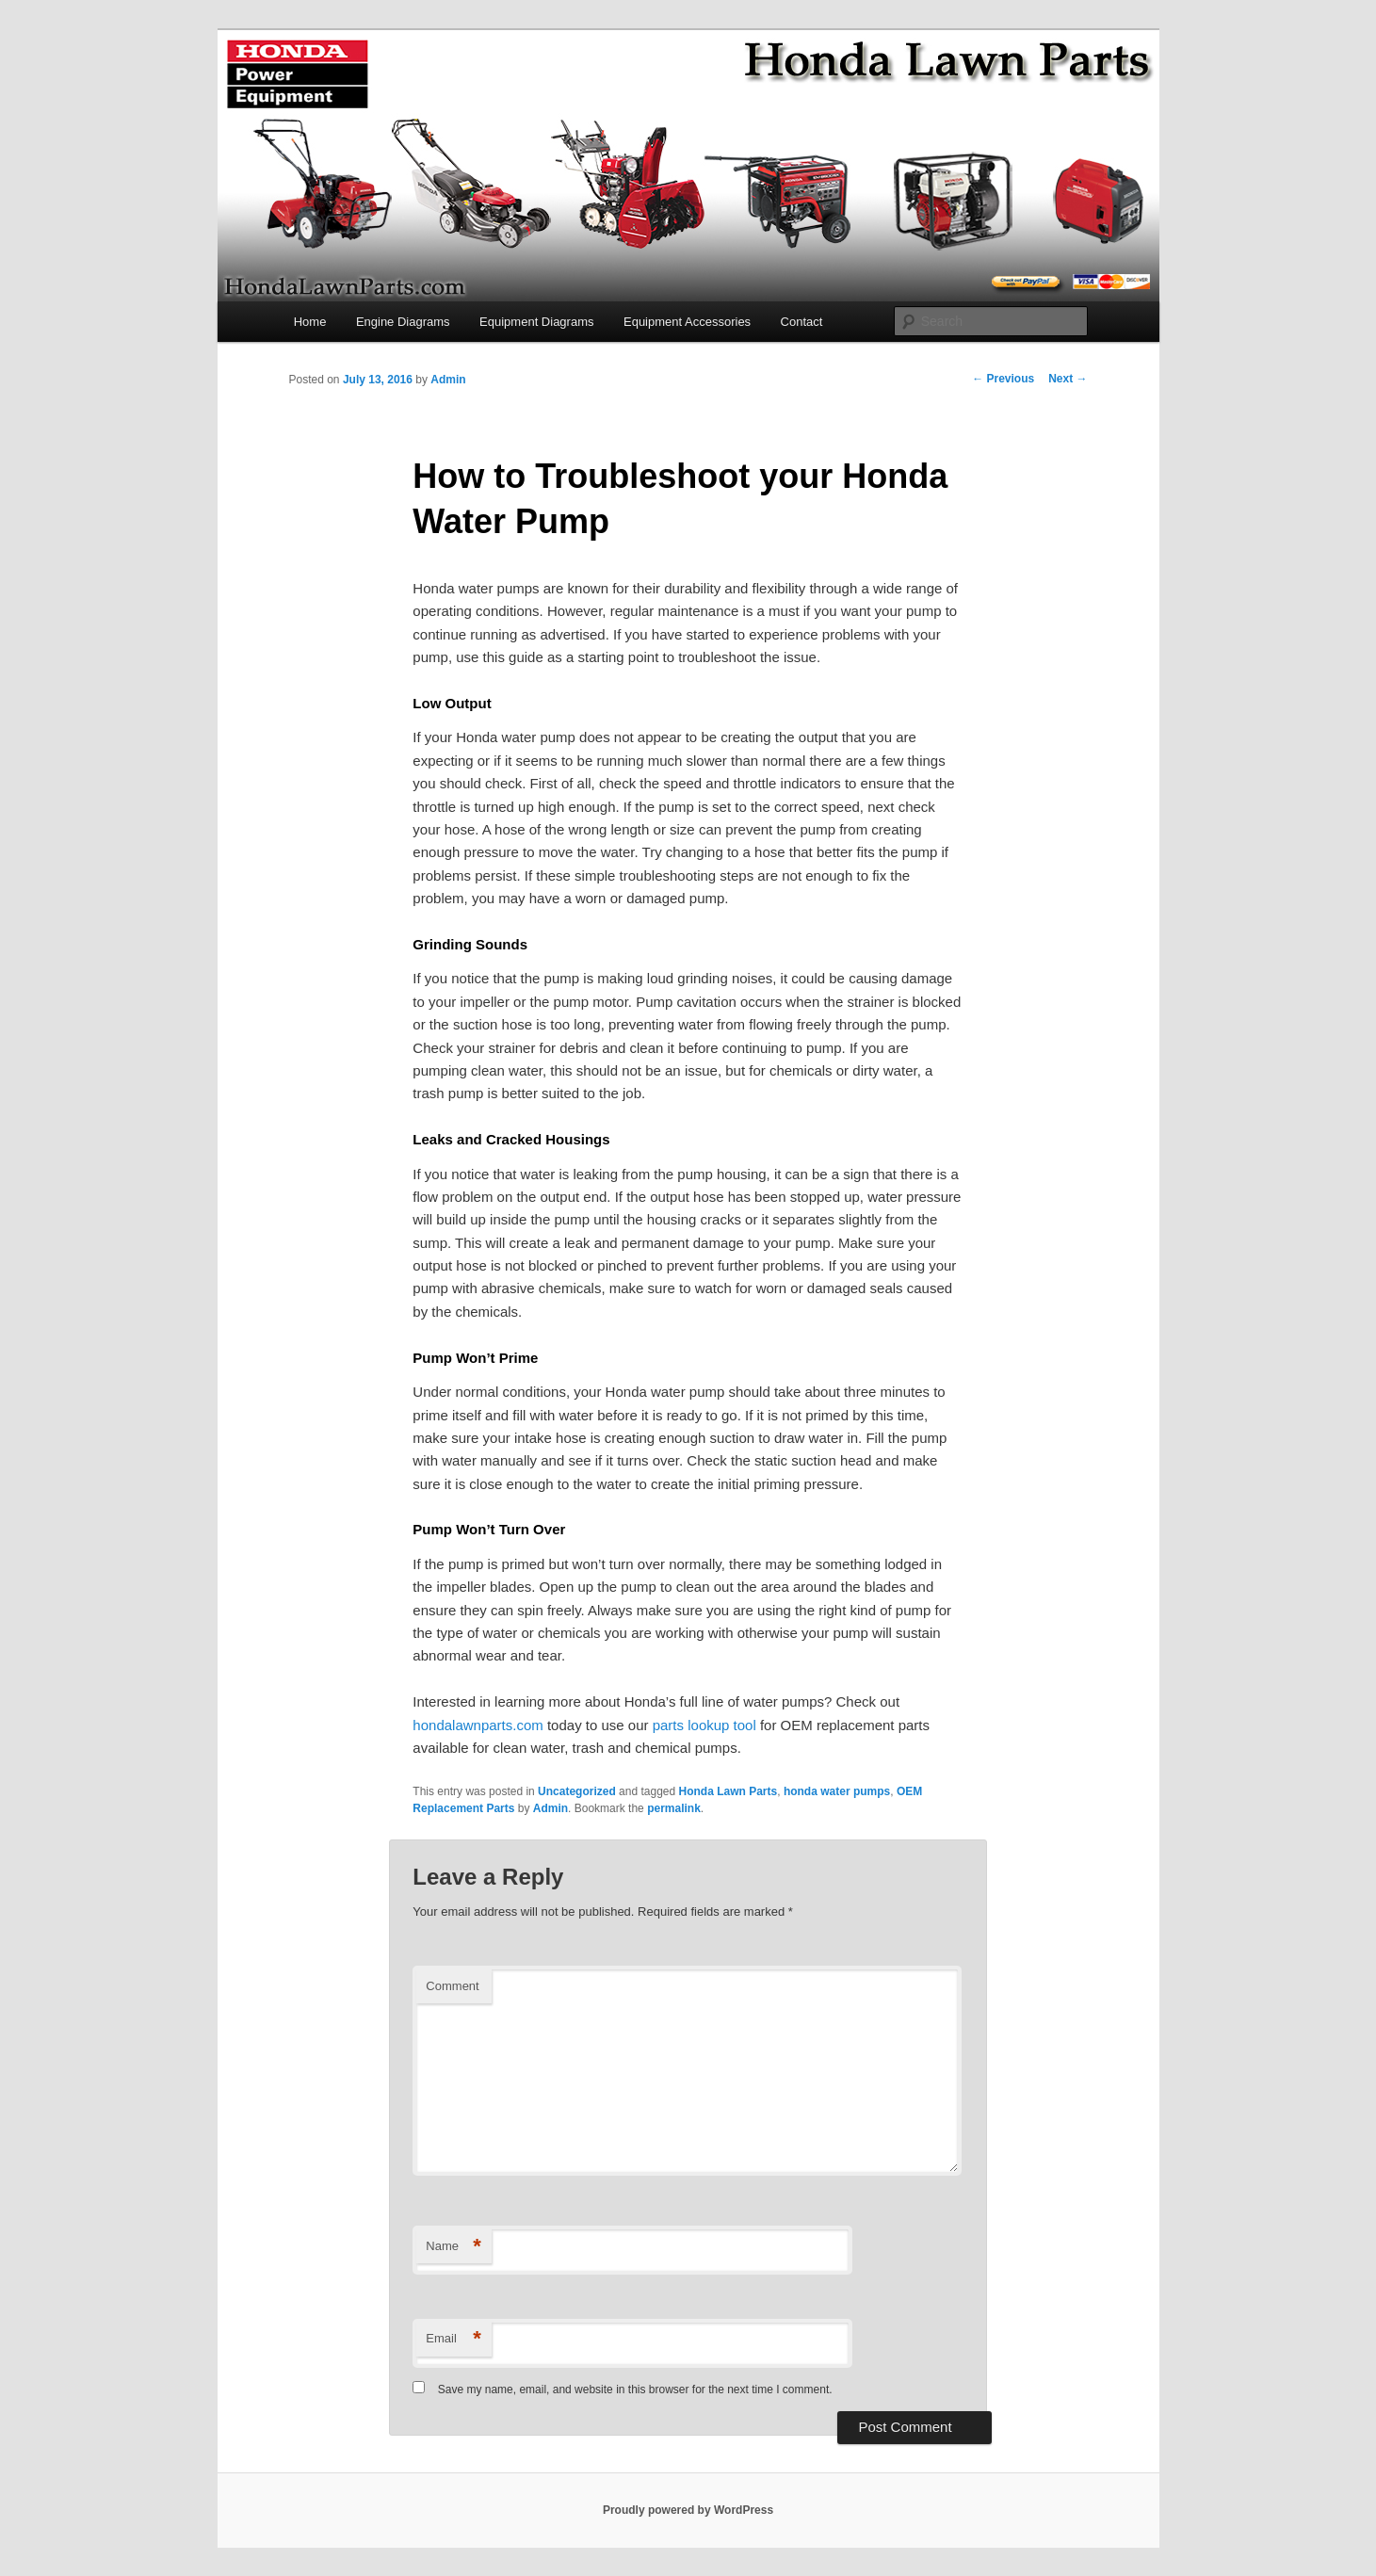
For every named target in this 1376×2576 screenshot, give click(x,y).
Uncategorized (577, 1791)
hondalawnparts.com (477, 1725)
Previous (1003, 378)
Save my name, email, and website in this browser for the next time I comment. (635, 2389)
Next (1067, 378)
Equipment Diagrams (536, 322)
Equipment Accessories (687, 322)
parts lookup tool (706, 1725)
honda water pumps (837, 1791)
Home (310, 322)
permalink (674, 1808)
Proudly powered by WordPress (688, 2510)
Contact (802, 322)
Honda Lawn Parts (728, 1791)
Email (453, 2339)
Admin (447, 379)
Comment (452, 1986)
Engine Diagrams (403, 322)
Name (453, 2246)
